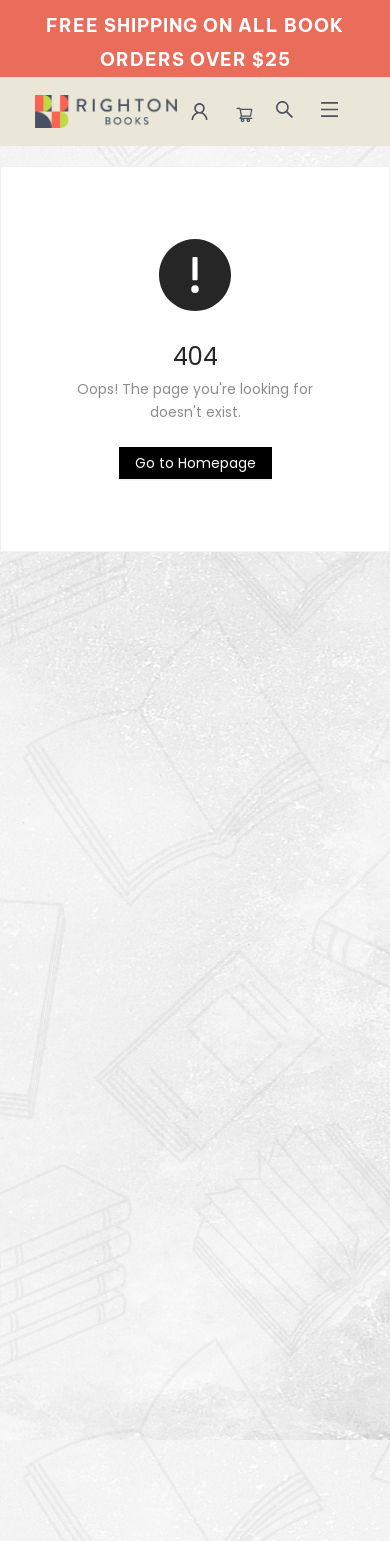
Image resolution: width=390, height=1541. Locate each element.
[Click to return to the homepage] (195, 463)
